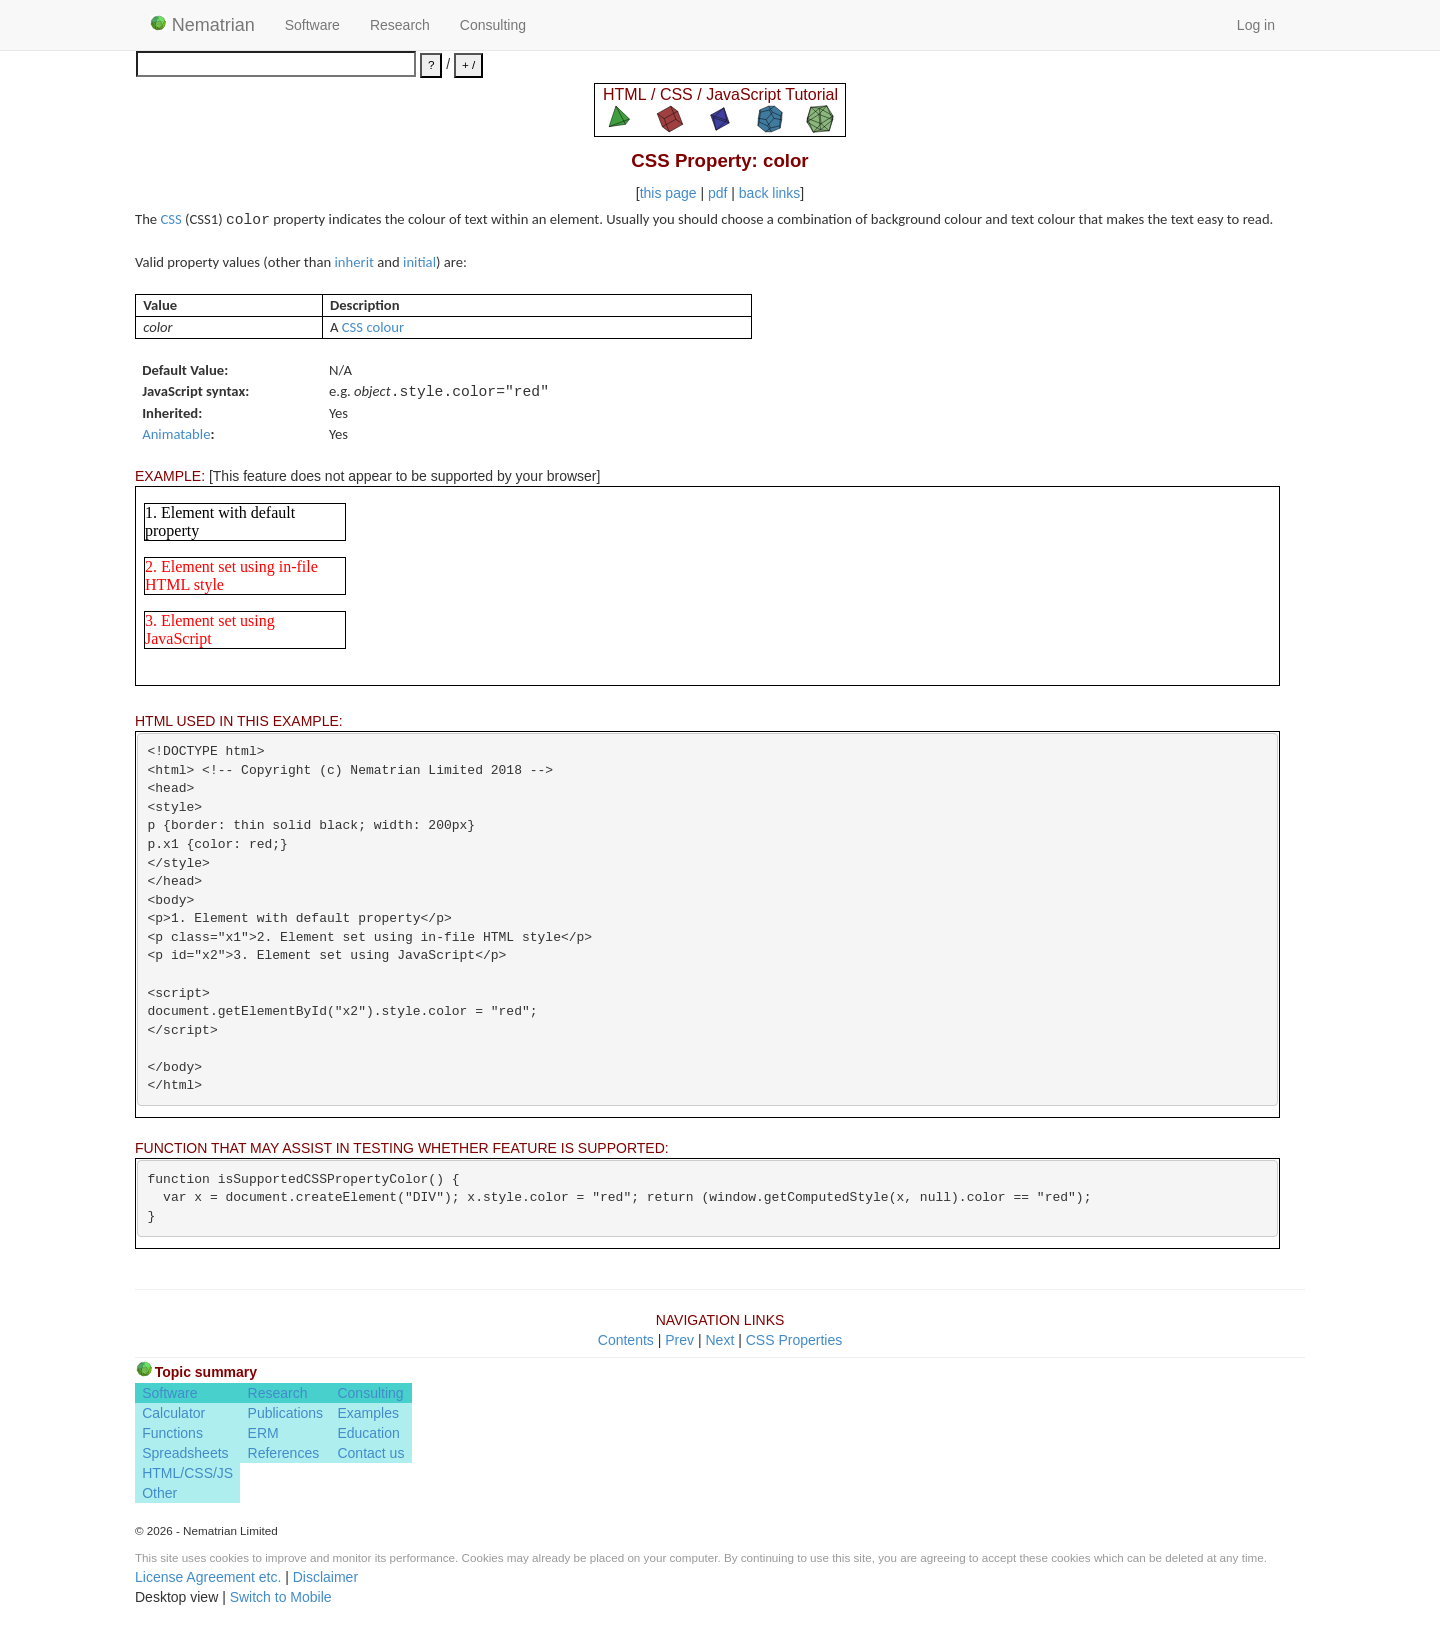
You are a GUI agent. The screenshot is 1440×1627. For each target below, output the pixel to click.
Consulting (493, 25)
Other (159, 1493)
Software (312, 25)
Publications (286, 1413)
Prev (679, 1340)
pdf (717, 193)
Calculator (173, 1413)
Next (719, 1340)
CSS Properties (794, 1340)
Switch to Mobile (281, 1597)
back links (769, 193)
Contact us (370, 1453)
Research (400, 25)
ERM (263, 1433)
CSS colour (373, 327)
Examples (367, 1413)
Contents (626, 1340)
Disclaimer (325, 1577)
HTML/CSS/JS (187, 1473)
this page (668, 193)
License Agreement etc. (208, 1577)
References (284, 1453)
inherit (354, 262)
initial (419, 262)
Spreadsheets (185, 1453)
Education (368, 1433)
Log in (1256, 25)
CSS (170, 219)
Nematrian (202, 25)
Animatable (176, 434)
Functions (172, 1433)
